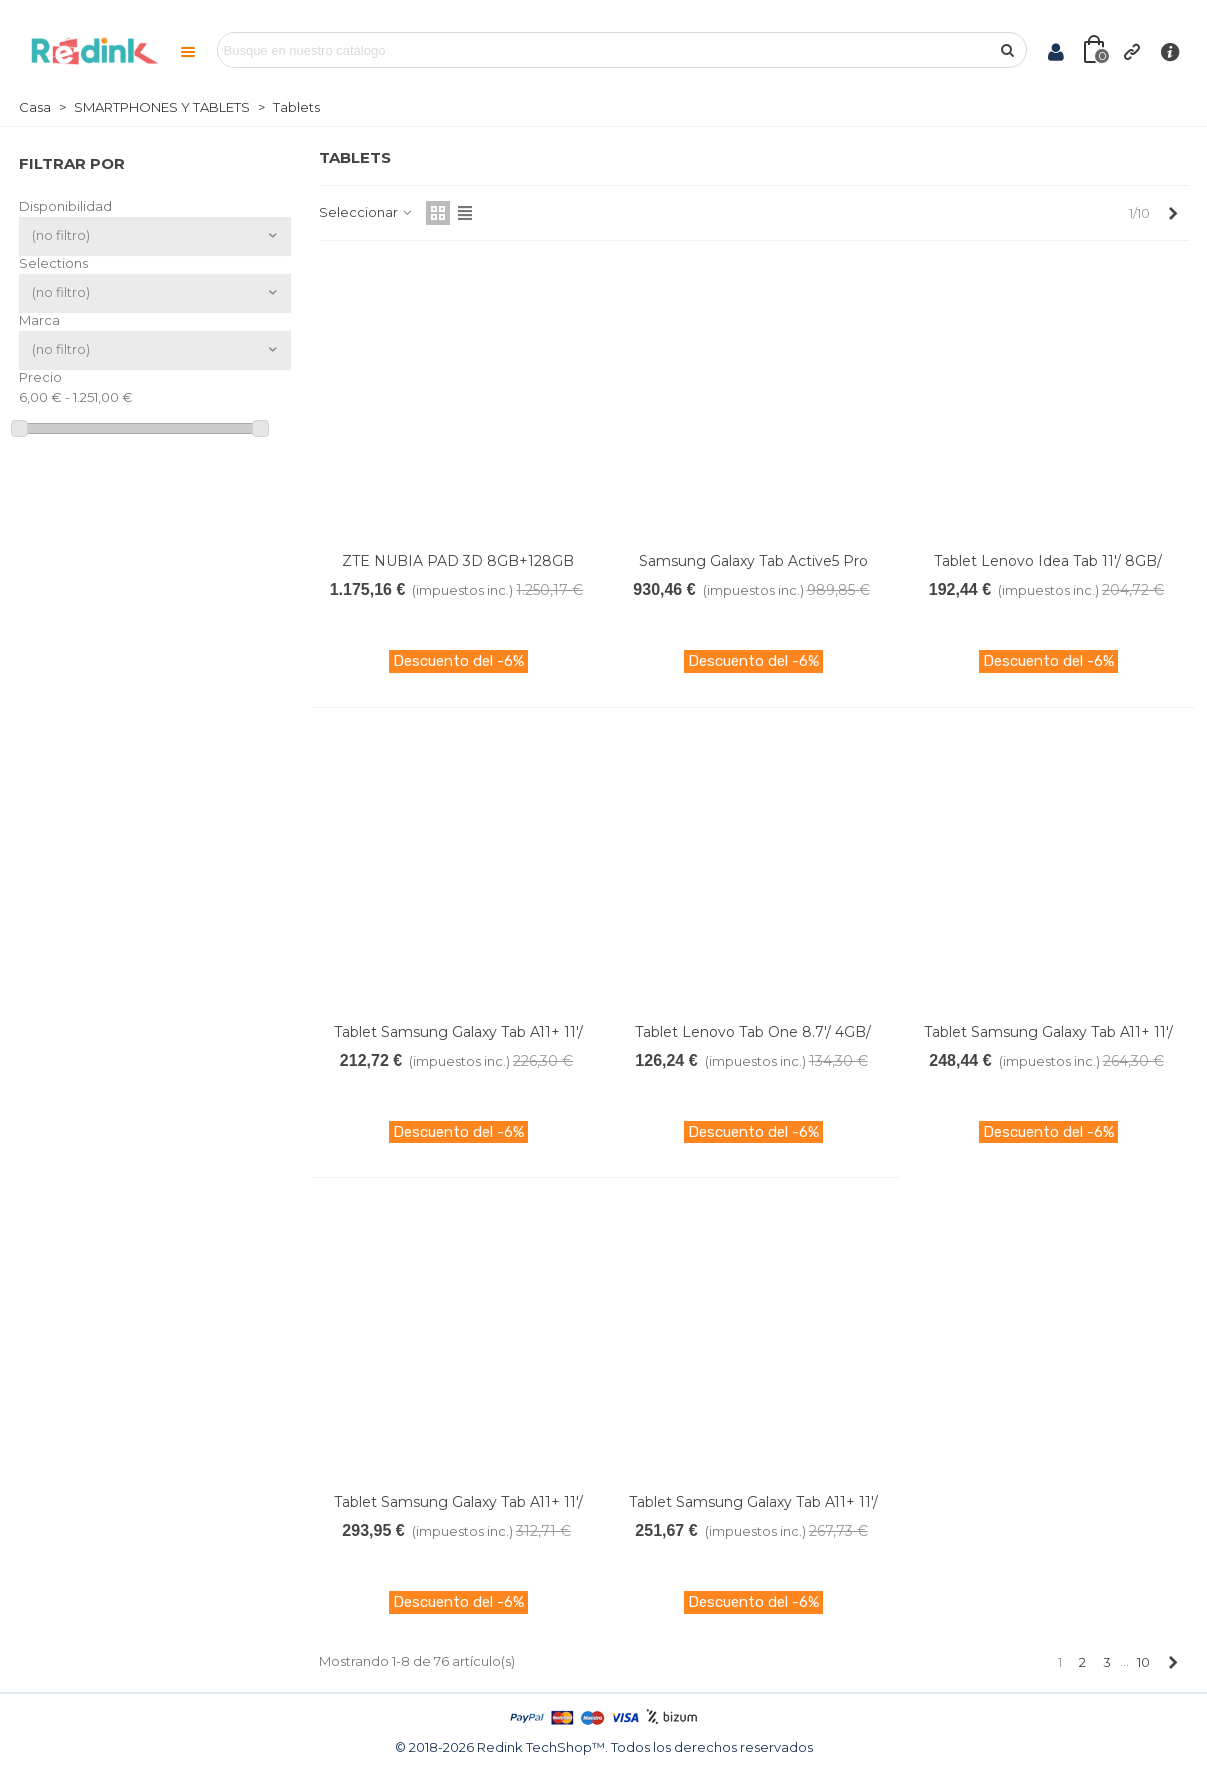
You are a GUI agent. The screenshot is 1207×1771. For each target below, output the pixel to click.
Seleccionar (366, 212)
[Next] (1173, 213)
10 (1143, 1662)
